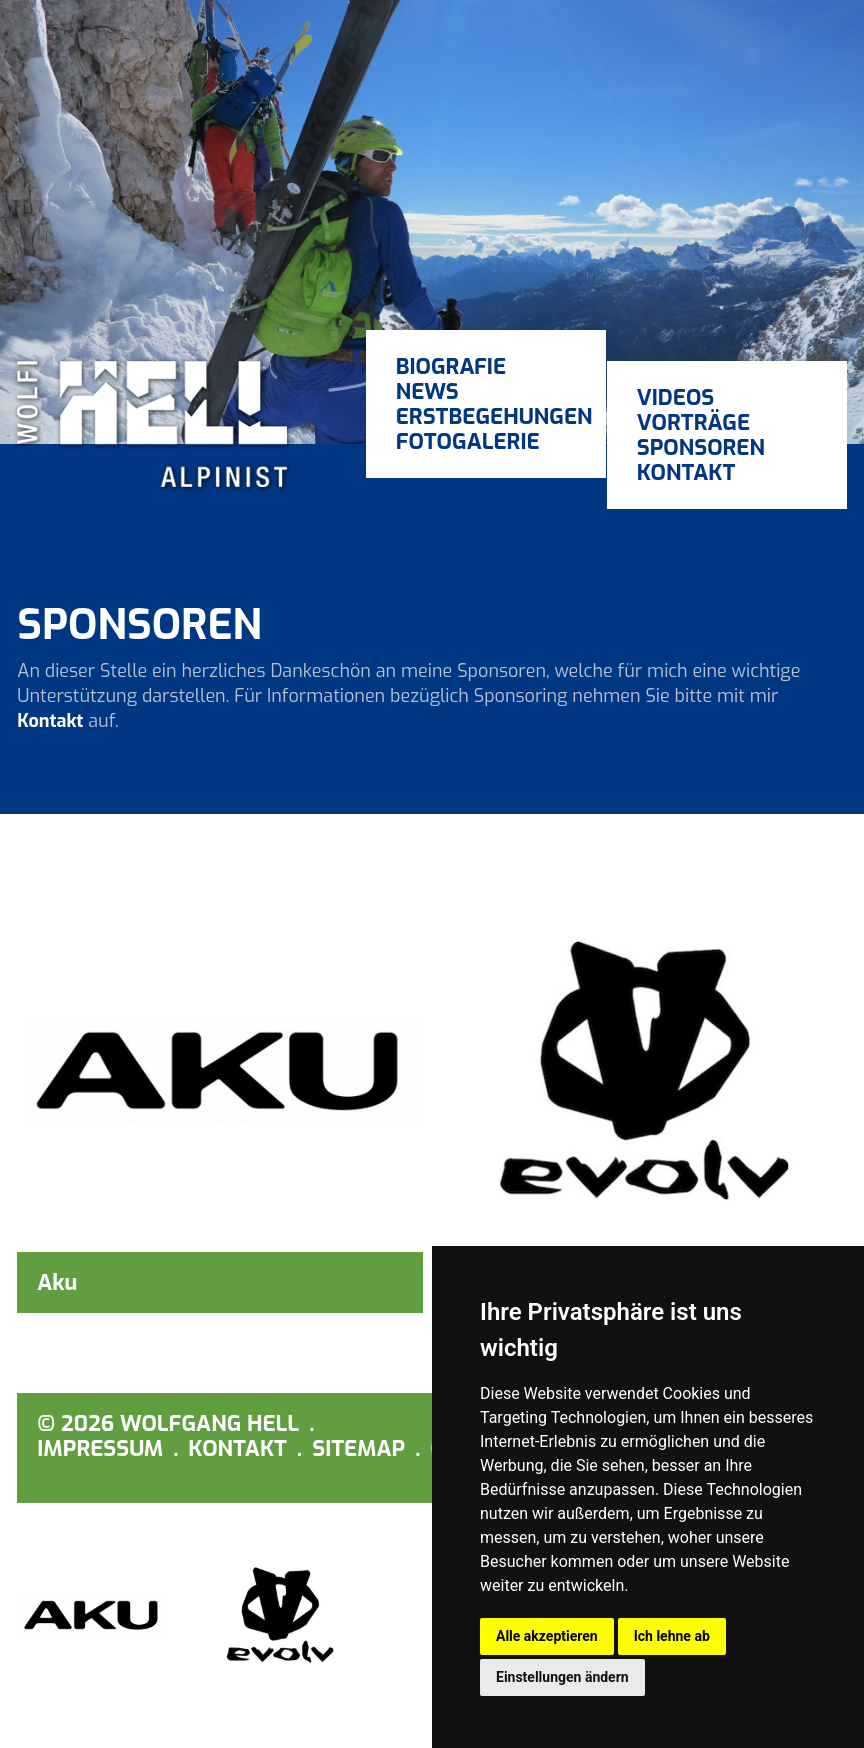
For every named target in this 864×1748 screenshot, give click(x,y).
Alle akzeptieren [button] (547, 1636)
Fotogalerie (468, 441)
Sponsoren (701, 447)
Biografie (451, 366)
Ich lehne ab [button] (672, 1636)
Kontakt (686, 472)
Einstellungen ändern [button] (562, 1677)
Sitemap (358, 1448)
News (427, 391)
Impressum (100, 1448)
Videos (676, 397)
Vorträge (693, 422)
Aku (57, 1282)
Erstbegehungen (486, 416)
